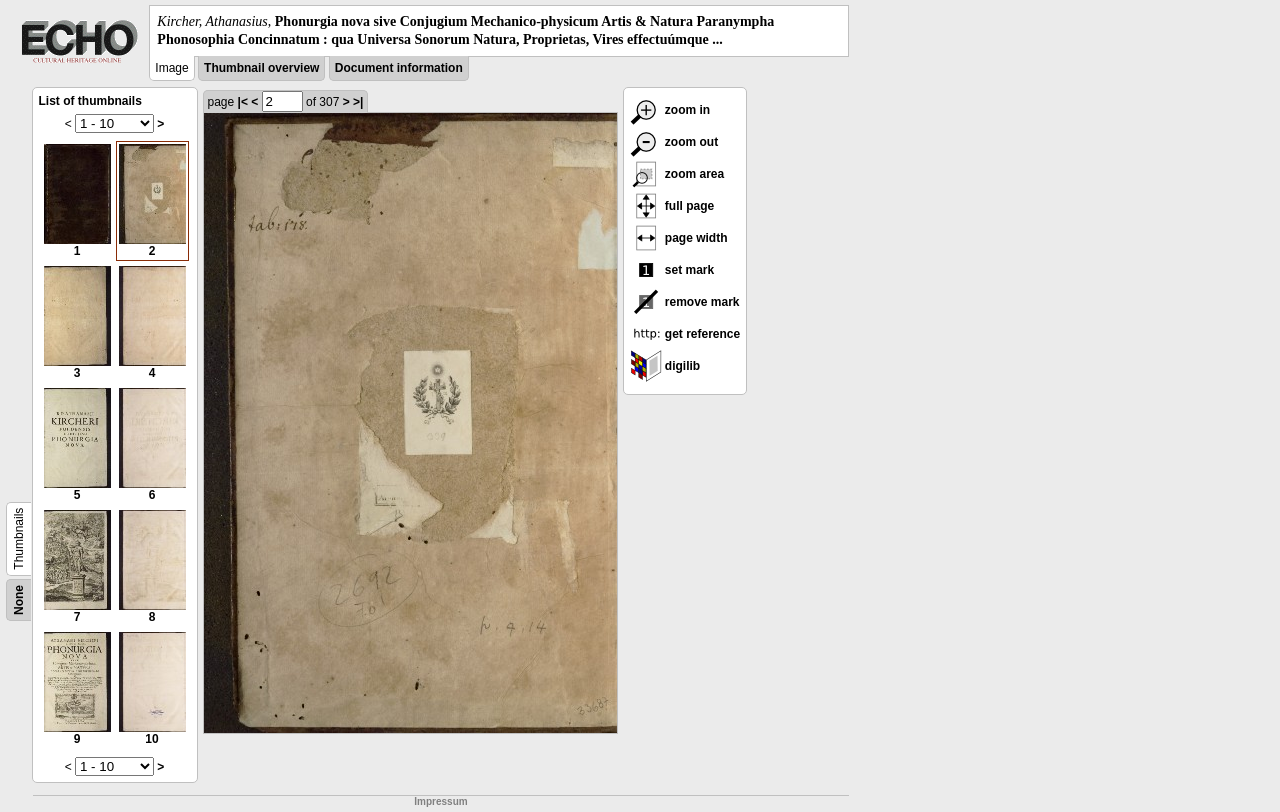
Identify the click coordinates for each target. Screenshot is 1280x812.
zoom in (670, 110)
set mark (672, 270)
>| (358, 102)
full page (672, 206)
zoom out (674, 142)
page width (679, 238)
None (19, 600)
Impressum (440, 801)
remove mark (685, 302)
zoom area (677, 174)
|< (243, 102)
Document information (399, 68)
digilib (665, 366)
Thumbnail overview (261, 68)
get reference (685, 334)
